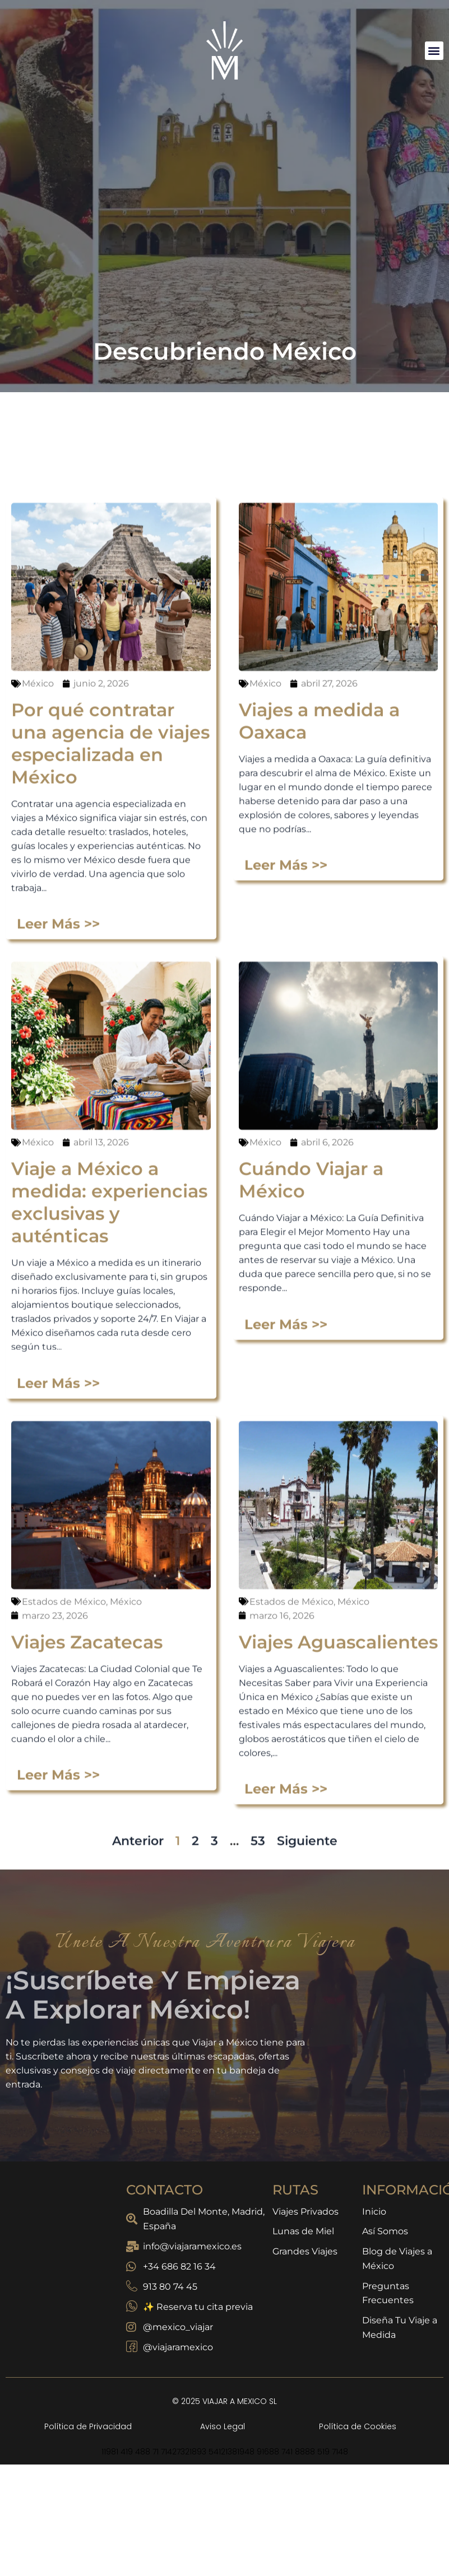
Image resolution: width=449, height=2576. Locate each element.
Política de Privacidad (88, 2426)
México (38, 1661)
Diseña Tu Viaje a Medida (399, 2328)
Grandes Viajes (304, 2252)
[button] (434, 50)
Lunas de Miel (303, 2231)
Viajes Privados (305, 2211)
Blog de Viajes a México (397, 2259)
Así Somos (385, 2231)
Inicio (374, 2211)
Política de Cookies (357, 2426)
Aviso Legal (222, 2426)
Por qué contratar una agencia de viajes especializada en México (110, 1720)
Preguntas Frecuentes (388, 2294)
